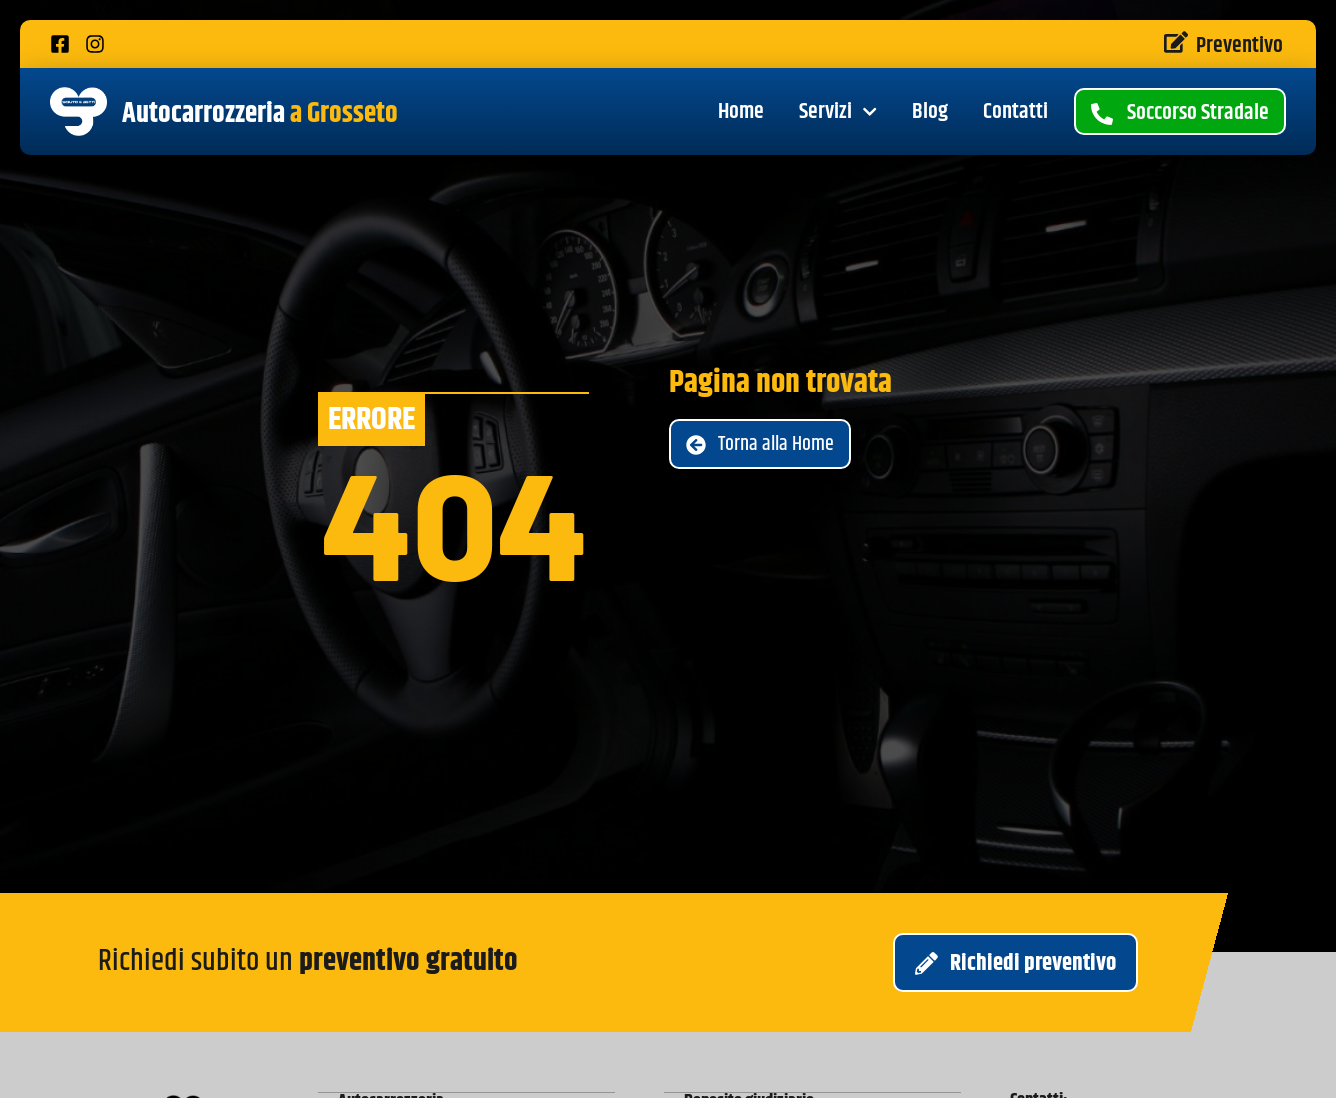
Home (741, 112)
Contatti (1015, 112)
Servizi (838, 111)
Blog (930, 112)
